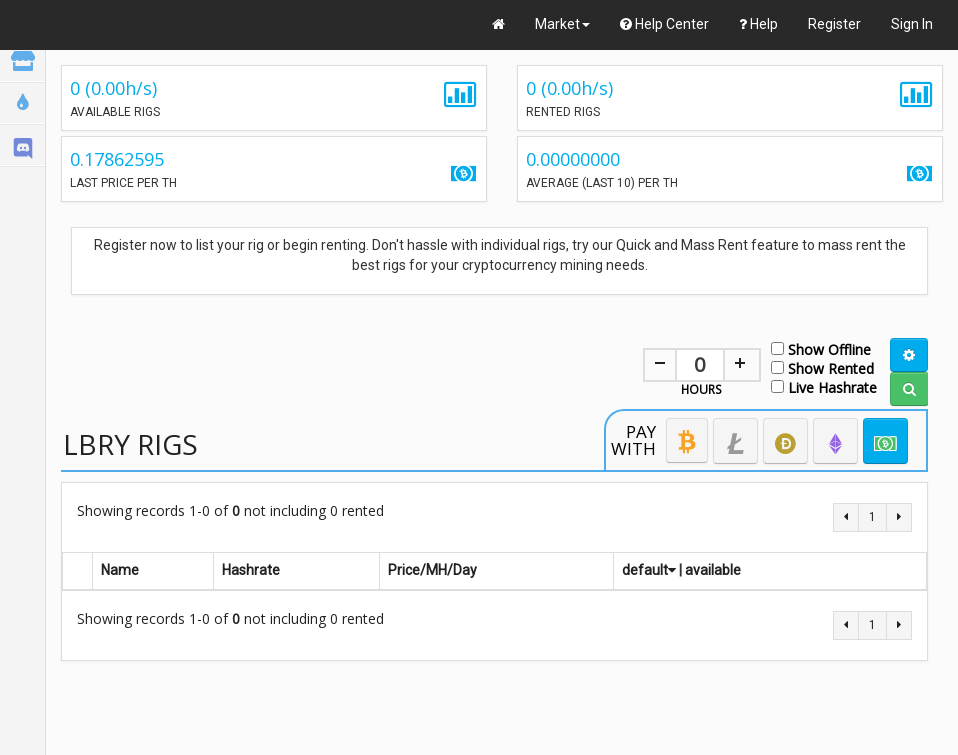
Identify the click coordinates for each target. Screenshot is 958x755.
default (649, 570)
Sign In (912, 24)
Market (562, 24)
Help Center (664, 24)
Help (758, 24)
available (713, 570)
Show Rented (822, 367)
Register (834, 24)
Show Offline (821, 348)
